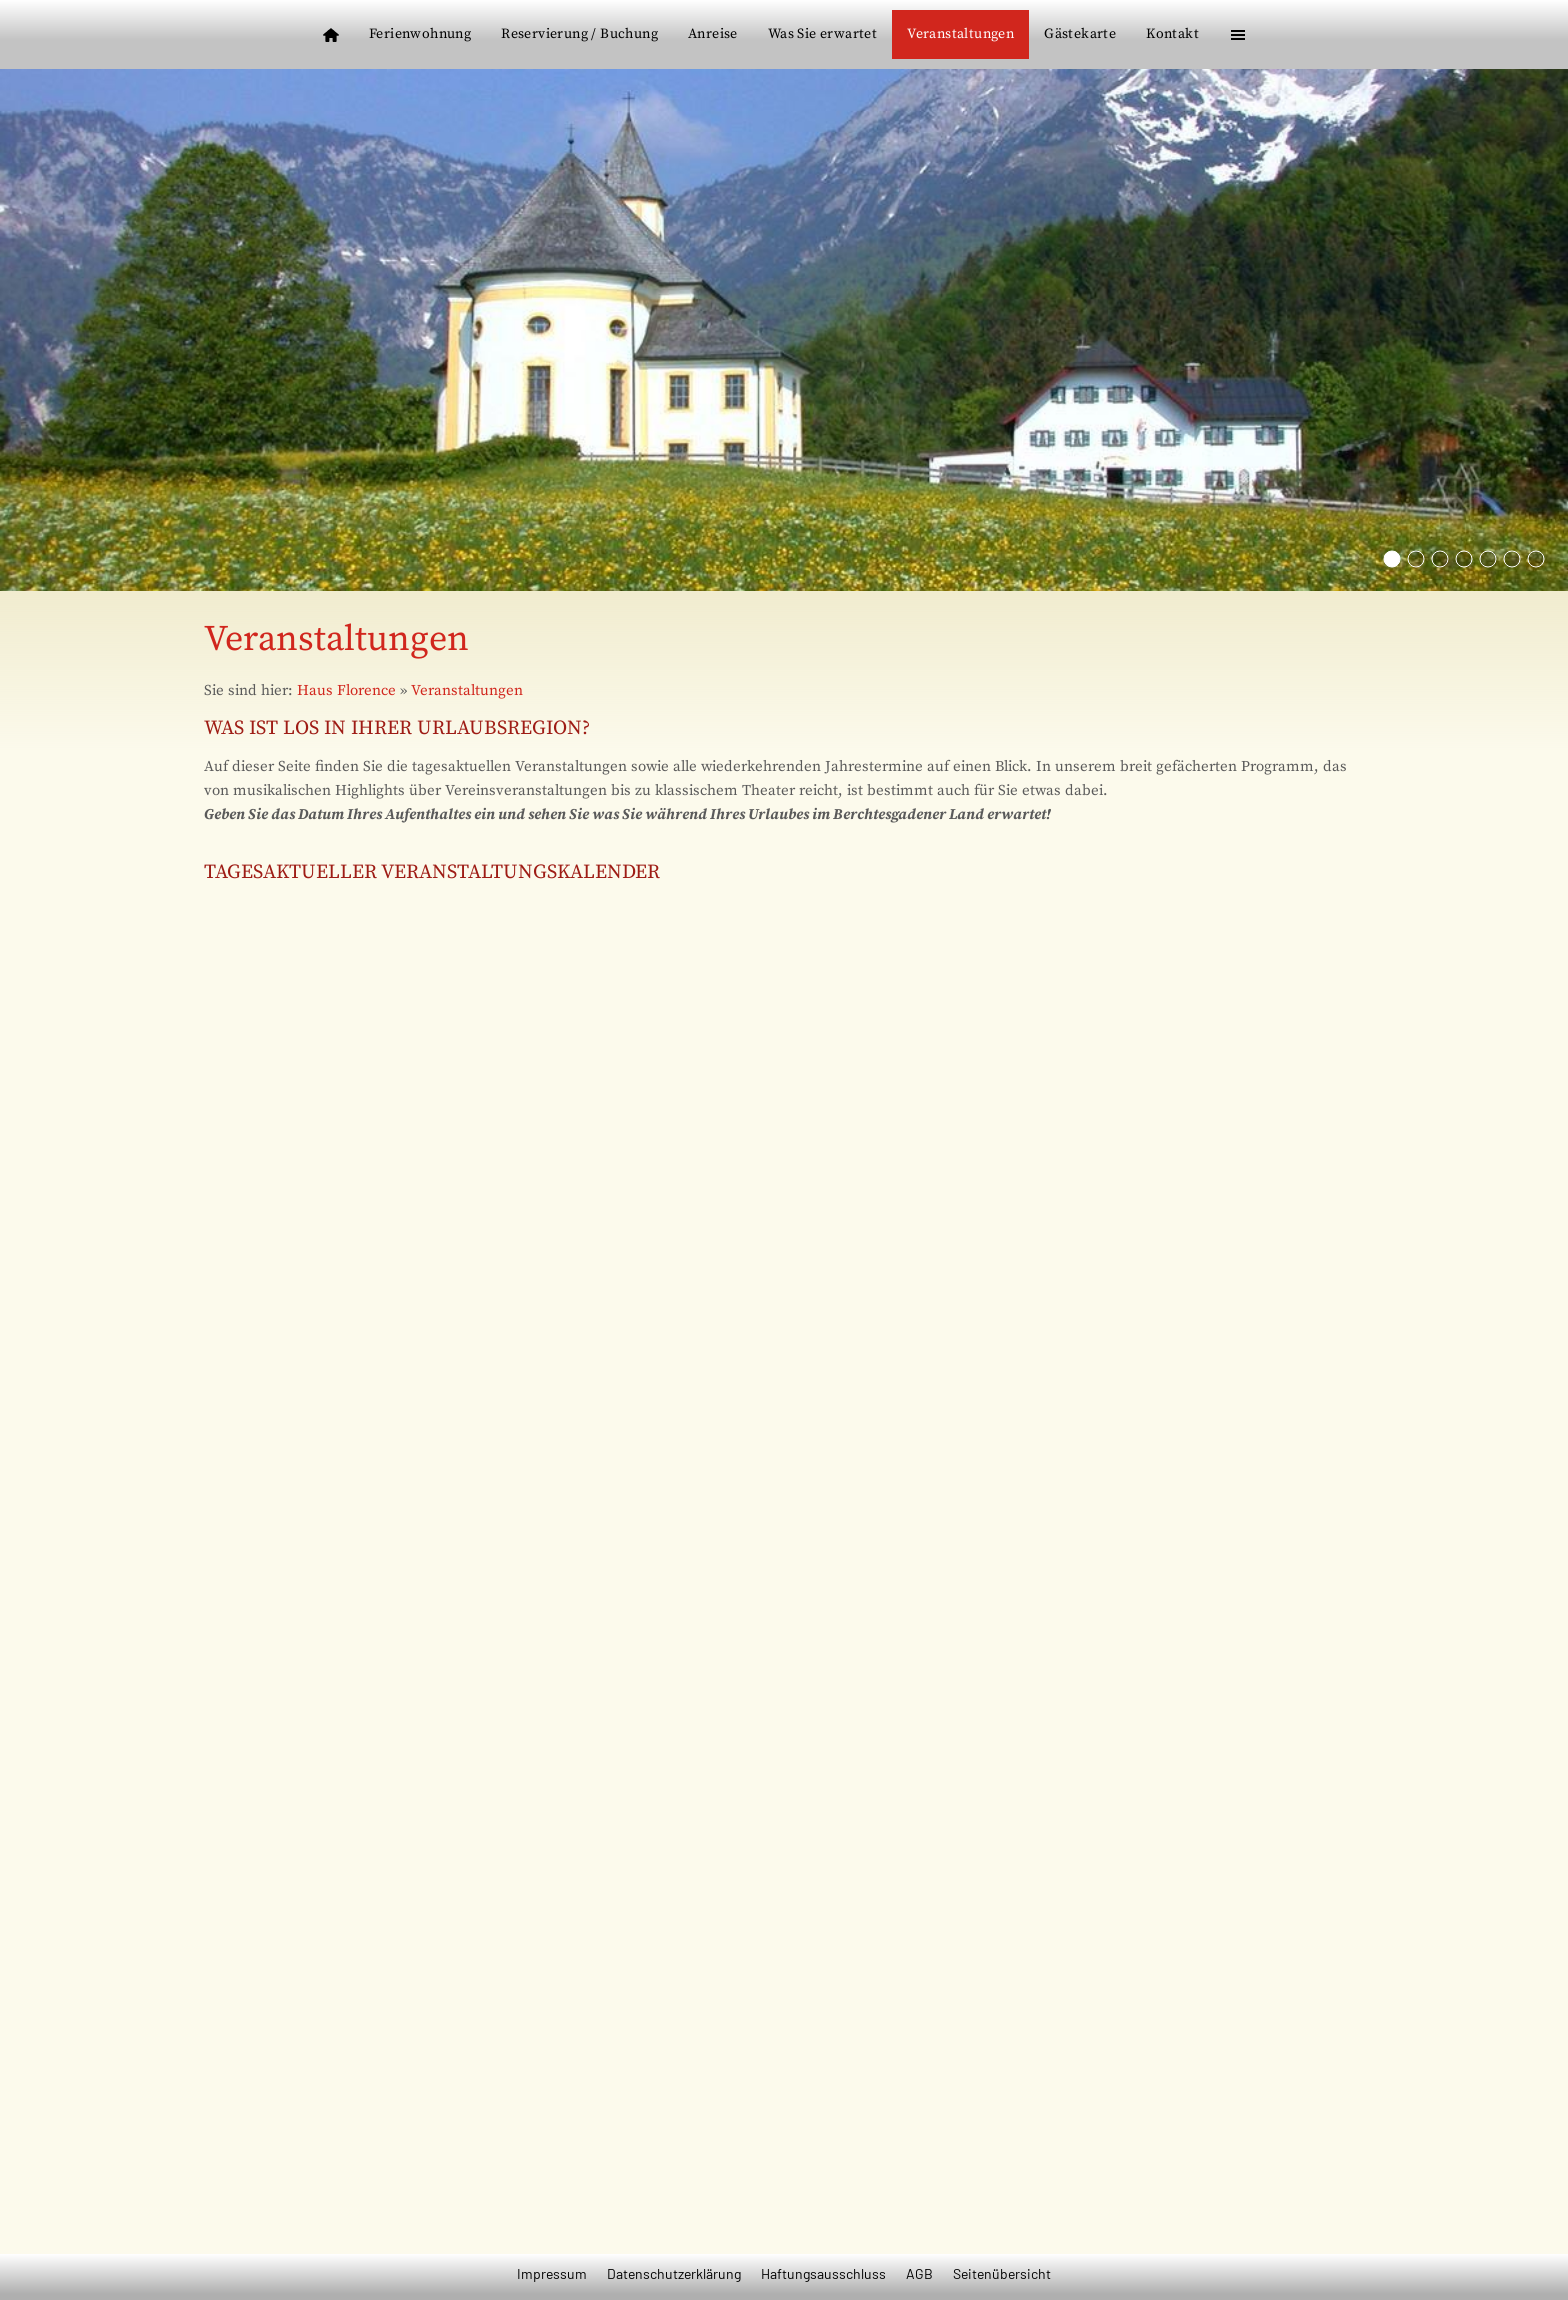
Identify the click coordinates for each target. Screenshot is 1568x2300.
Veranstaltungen (467, 690)
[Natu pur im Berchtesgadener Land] (1488, 559)
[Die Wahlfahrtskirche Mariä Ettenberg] (1392, 559)
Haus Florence (346, 690)
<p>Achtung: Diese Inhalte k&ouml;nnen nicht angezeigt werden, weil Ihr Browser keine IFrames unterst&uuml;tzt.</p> (784, 1549)
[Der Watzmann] (1440, 559)
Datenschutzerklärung (674, 2273)
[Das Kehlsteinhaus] (1464, 559)
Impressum (552, 2273)
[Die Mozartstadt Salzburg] (1536, 559)
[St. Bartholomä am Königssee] (1416, 559)
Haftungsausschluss (823, 2273)
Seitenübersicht (1002, 2273)
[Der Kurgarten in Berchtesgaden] (1512, 559)
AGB (919, 2273)
